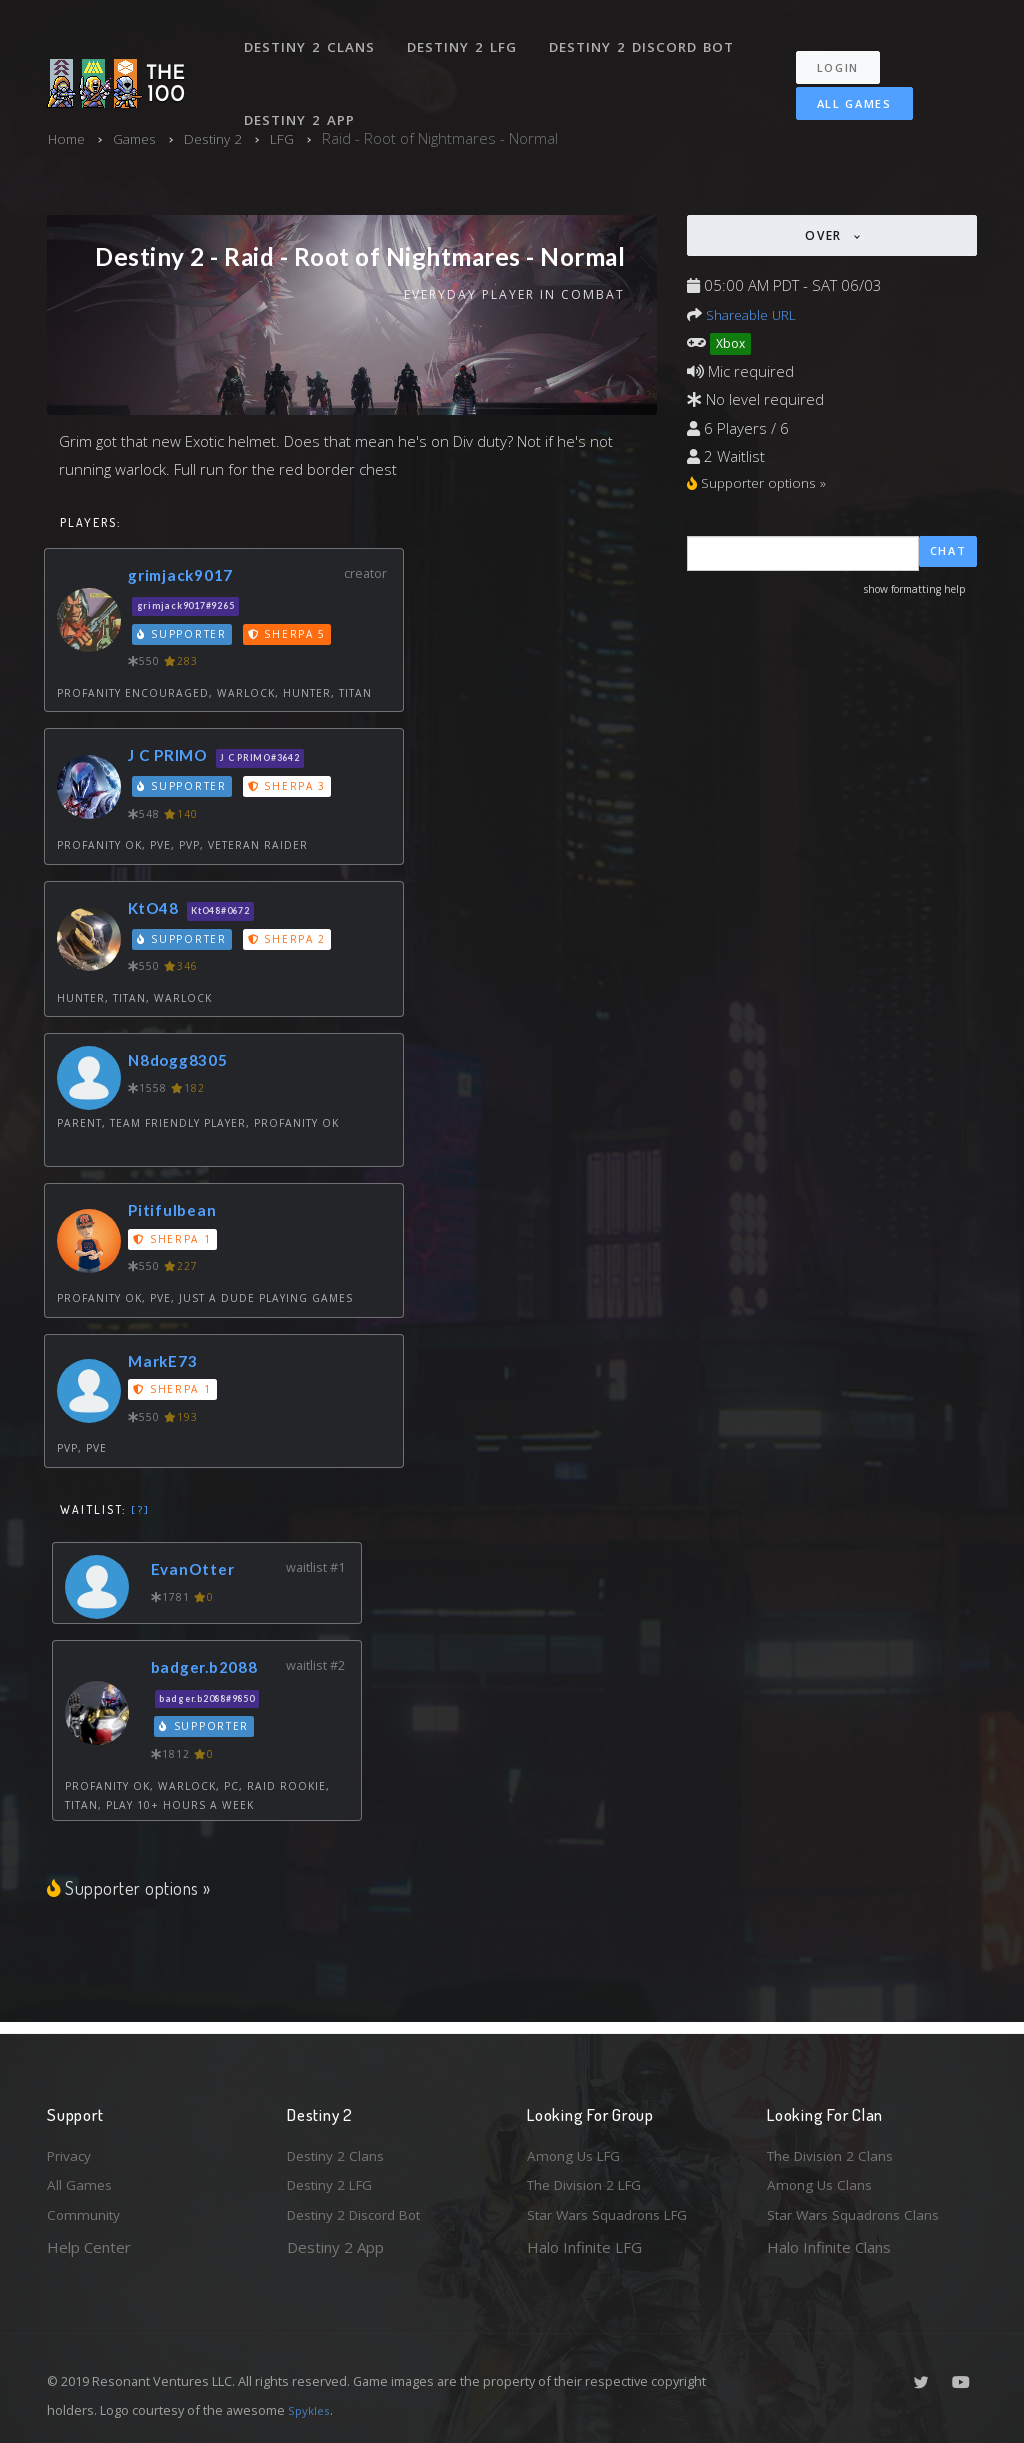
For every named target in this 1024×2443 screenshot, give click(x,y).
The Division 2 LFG (591, 2182)
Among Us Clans (822, 2182)
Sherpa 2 (291, 941)
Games (141, 138)
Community (85, 2214)
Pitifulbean (176, 1212)
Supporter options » (132, 1889)
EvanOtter (198, 1571)
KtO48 (157, 910)
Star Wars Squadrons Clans (859, 2214)
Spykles (311, 2410)
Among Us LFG (578, 2149)
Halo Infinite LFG (584, 2247)
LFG (298, 138)
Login (848, 50)
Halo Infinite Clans (829, 2247)
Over (826, 235)
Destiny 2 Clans (311, 38)
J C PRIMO (173, 757)
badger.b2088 (212, 1669)
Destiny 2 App (302, 94)
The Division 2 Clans (835, 2149)
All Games (840, 86)
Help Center (89, 2247)
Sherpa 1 (174, 1242)
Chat (948, 555)
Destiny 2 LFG (466, 38)
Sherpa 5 (291, 636)
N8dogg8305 (184, 1062)
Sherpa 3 (291, 789)
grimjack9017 (186, 576)
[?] (140, 1511)
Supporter (184, 636)
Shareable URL (756, 313)
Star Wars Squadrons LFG (615, 2214)
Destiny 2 (226, 138)
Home (68, 138)
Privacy (72, 2149)
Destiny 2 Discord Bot (647, 38)
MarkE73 (166, 1362)
